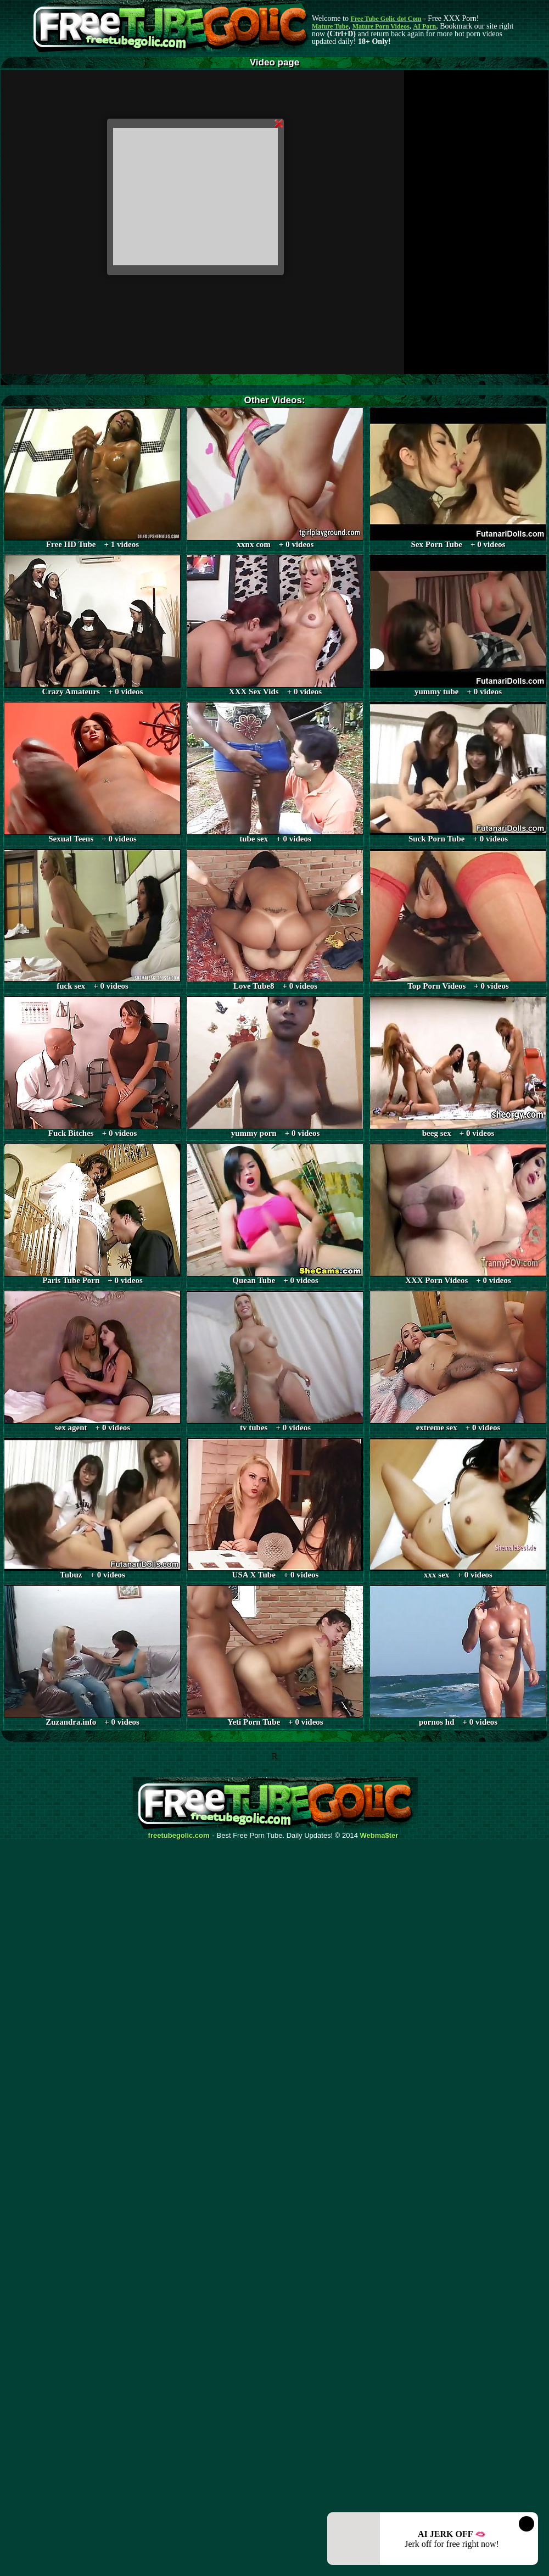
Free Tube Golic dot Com (385, 19)
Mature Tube (330, 26)
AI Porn (424, 26)
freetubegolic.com (179, 1835)
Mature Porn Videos (381, 26)
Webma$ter (379, 1835)
